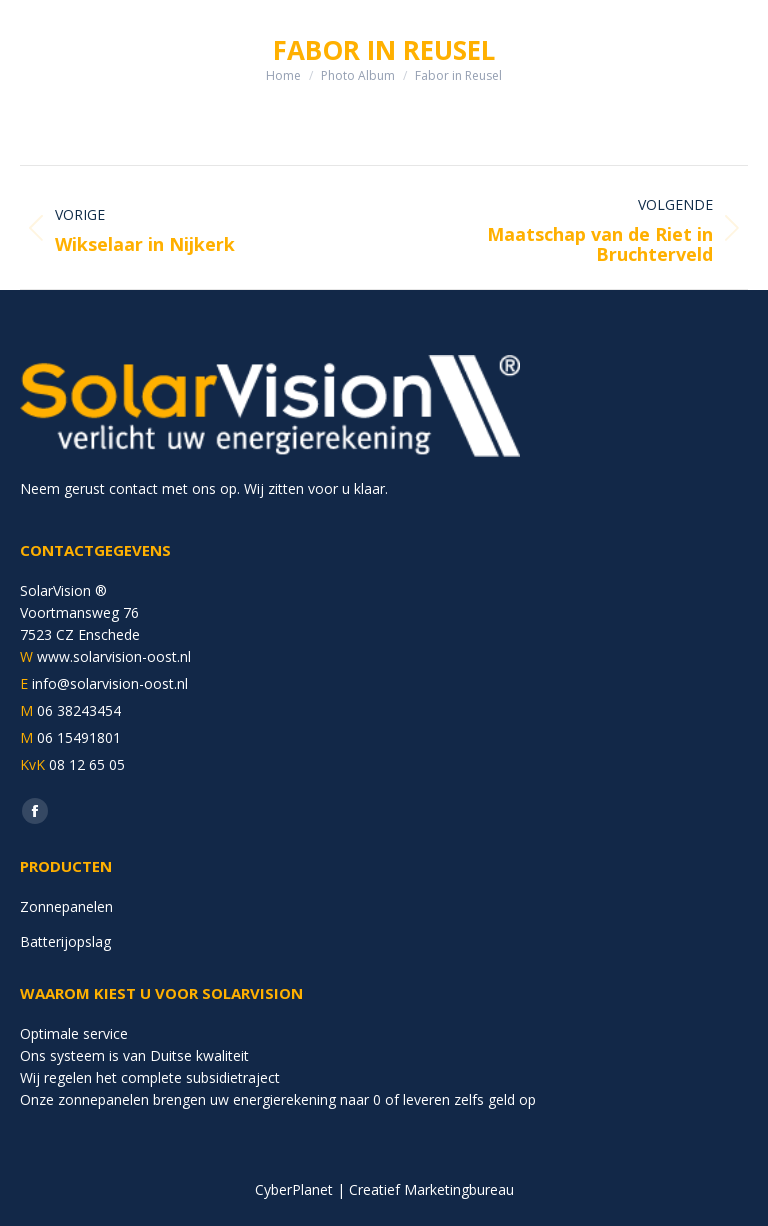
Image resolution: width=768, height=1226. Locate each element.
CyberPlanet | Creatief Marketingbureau (384, 1189)
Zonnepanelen (66, 906)
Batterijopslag (65, 941)
